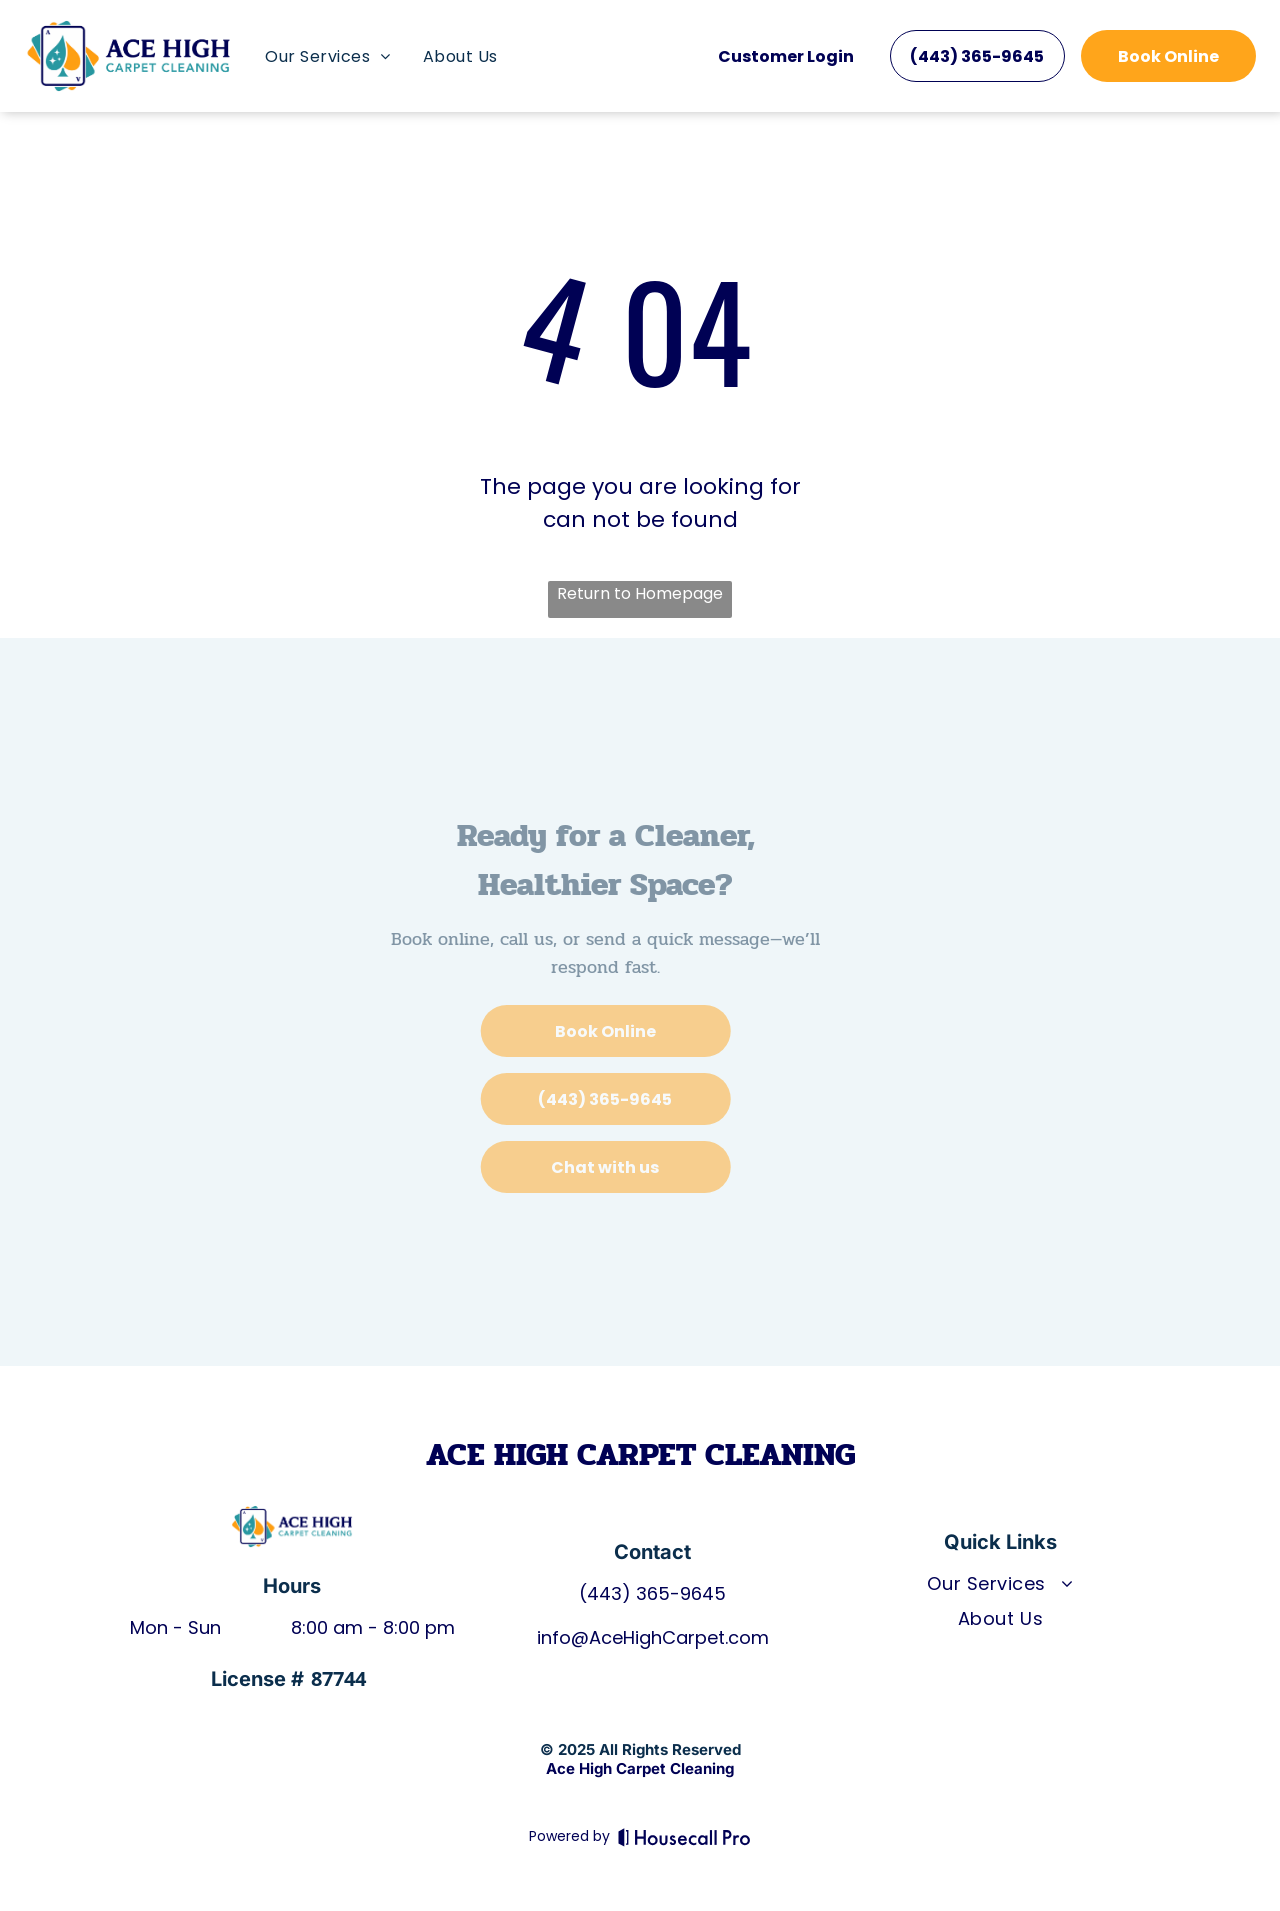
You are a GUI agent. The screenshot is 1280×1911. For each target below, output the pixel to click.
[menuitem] (327, 56)
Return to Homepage (640, 593)
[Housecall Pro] (684, 1837)
